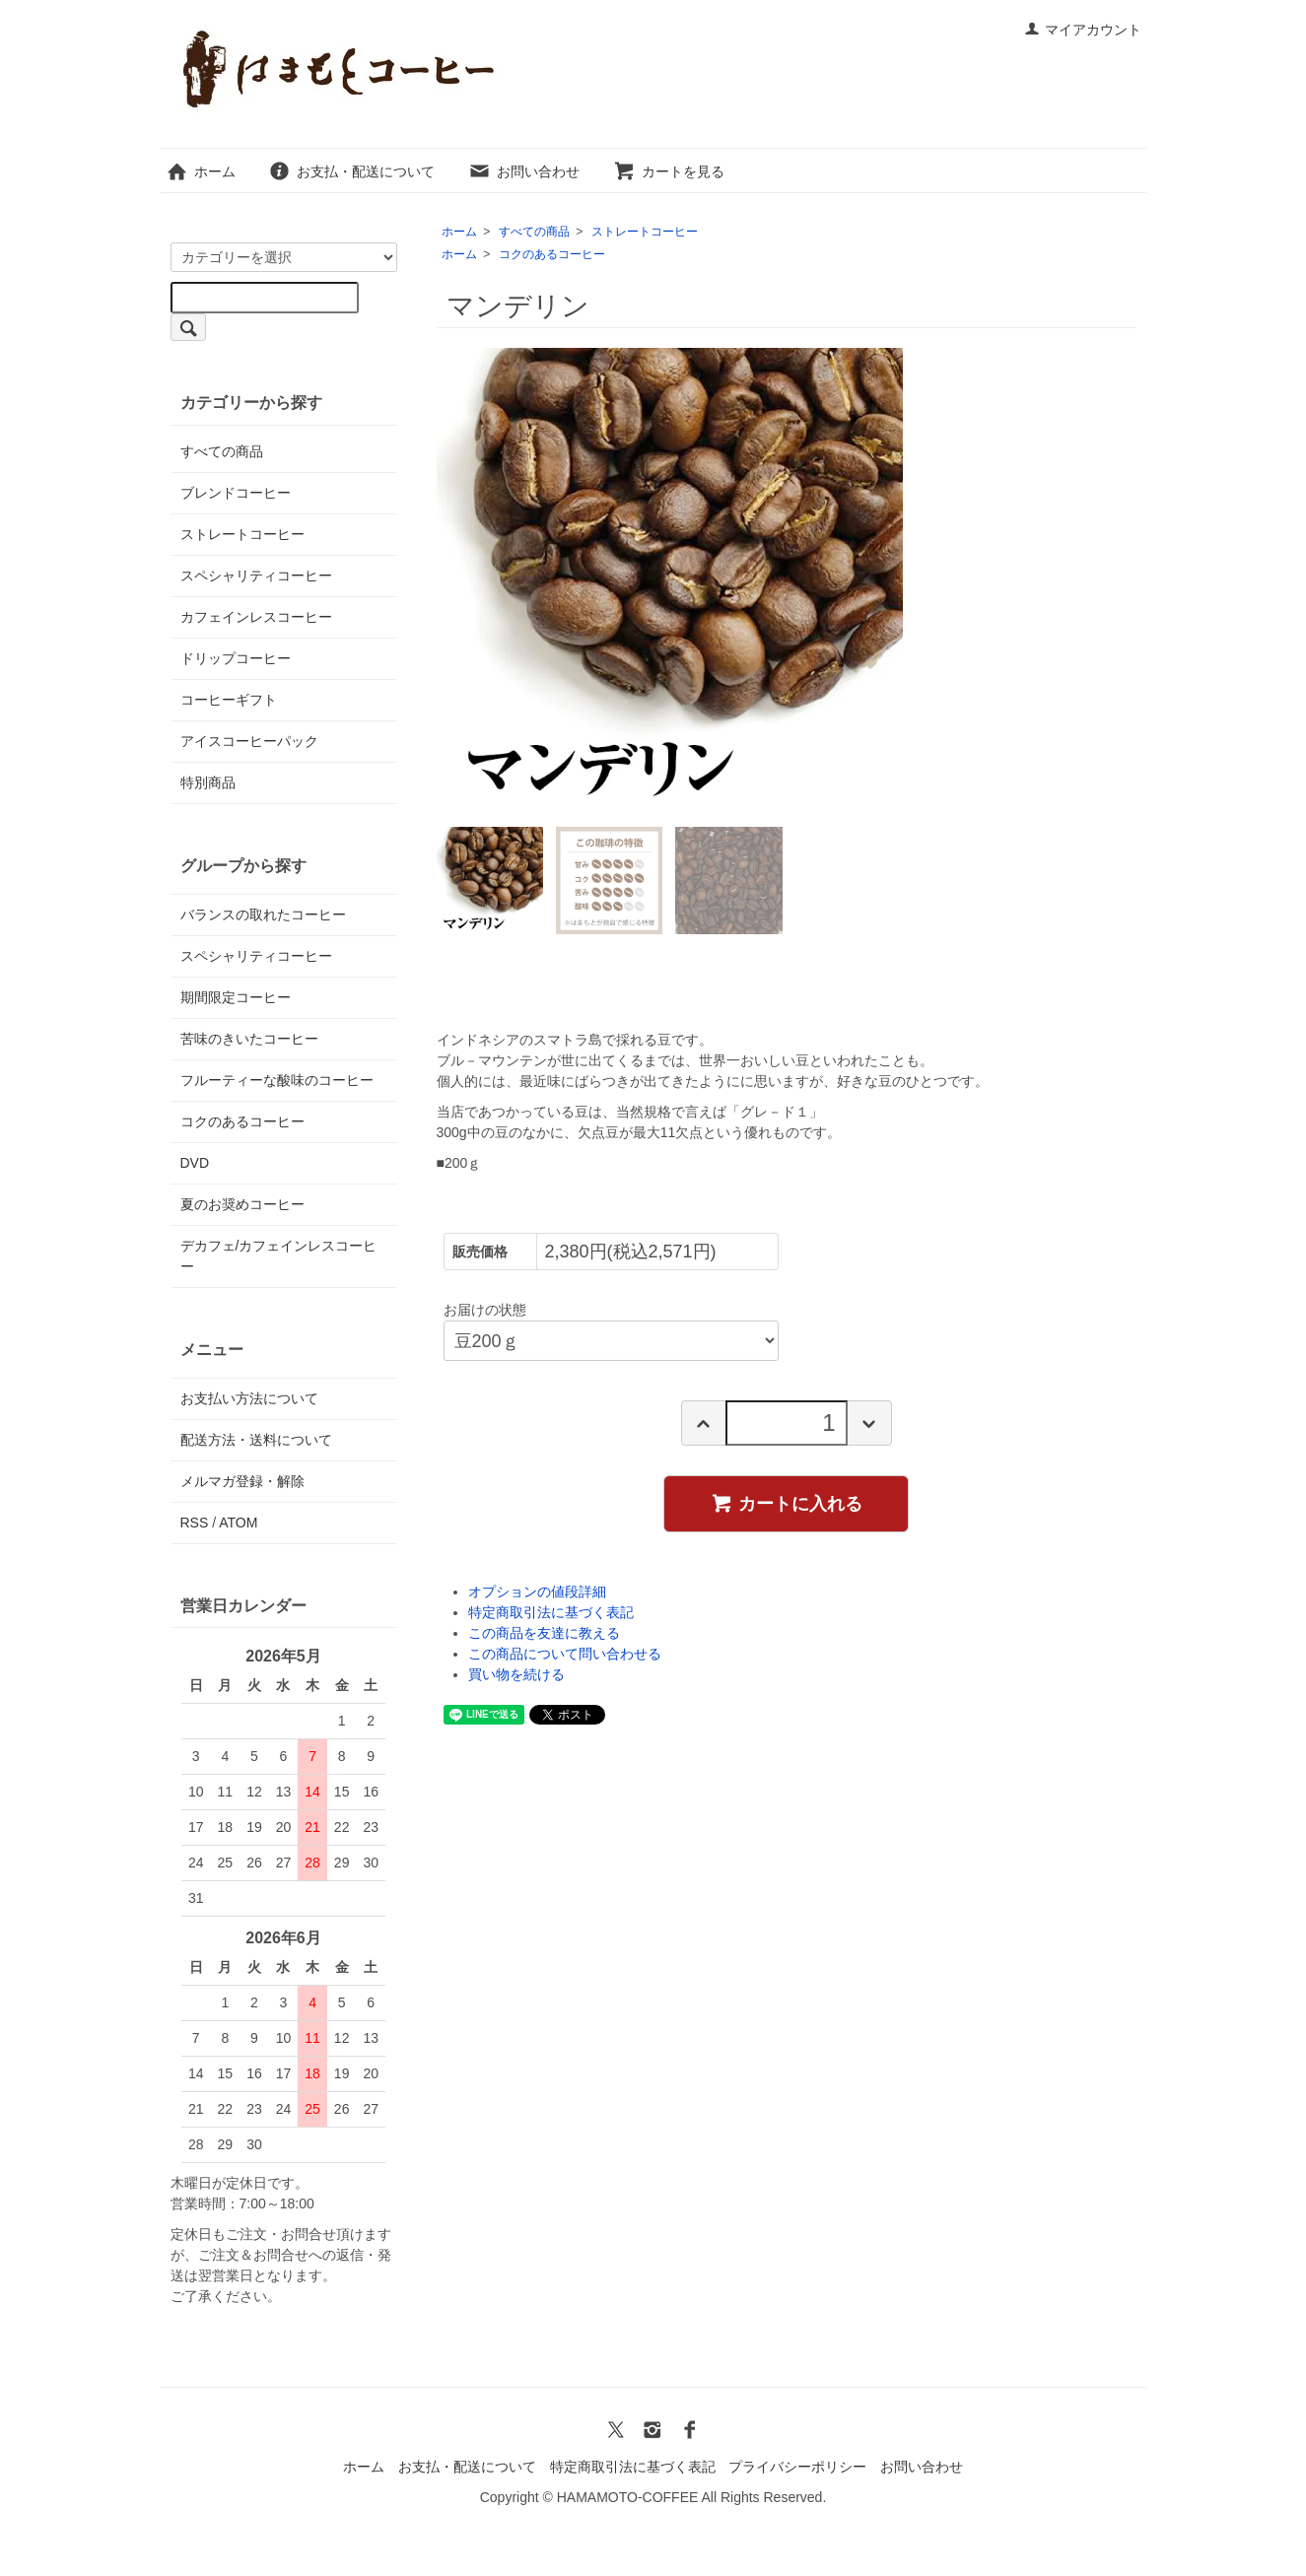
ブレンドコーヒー (235, 493)
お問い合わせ (524, 171)
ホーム (201, 171)
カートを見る (668, 171)
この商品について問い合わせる (564, 1653)
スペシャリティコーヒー (256, 575)
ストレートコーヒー (644, 231)
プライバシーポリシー (797, 2466)
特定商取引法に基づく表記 (551, 1612)
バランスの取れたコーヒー (263, 914)
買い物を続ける (516, 1674)
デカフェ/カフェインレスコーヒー (279, 1256)
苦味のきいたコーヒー (249, 1039)
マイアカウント (1082, 29)
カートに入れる (786, 1503)
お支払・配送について (351, 171)
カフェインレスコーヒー (256, 617)
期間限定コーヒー (235, 997)
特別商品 (208, 782)
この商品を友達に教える (544, 1633)
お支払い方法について (249, 1398)
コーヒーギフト (228, 700)
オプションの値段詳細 (537, 1591)
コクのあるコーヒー (552, 254)
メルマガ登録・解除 (242, 1481)
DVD (195, 1163)
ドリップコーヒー (235, 658)
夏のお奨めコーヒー (242, 1204)
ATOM (238, 1522)
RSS (194, 1522)
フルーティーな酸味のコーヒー (277, 1080)
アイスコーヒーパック (249, 741)
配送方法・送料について (256, 1440)
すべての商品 (534, 231)
